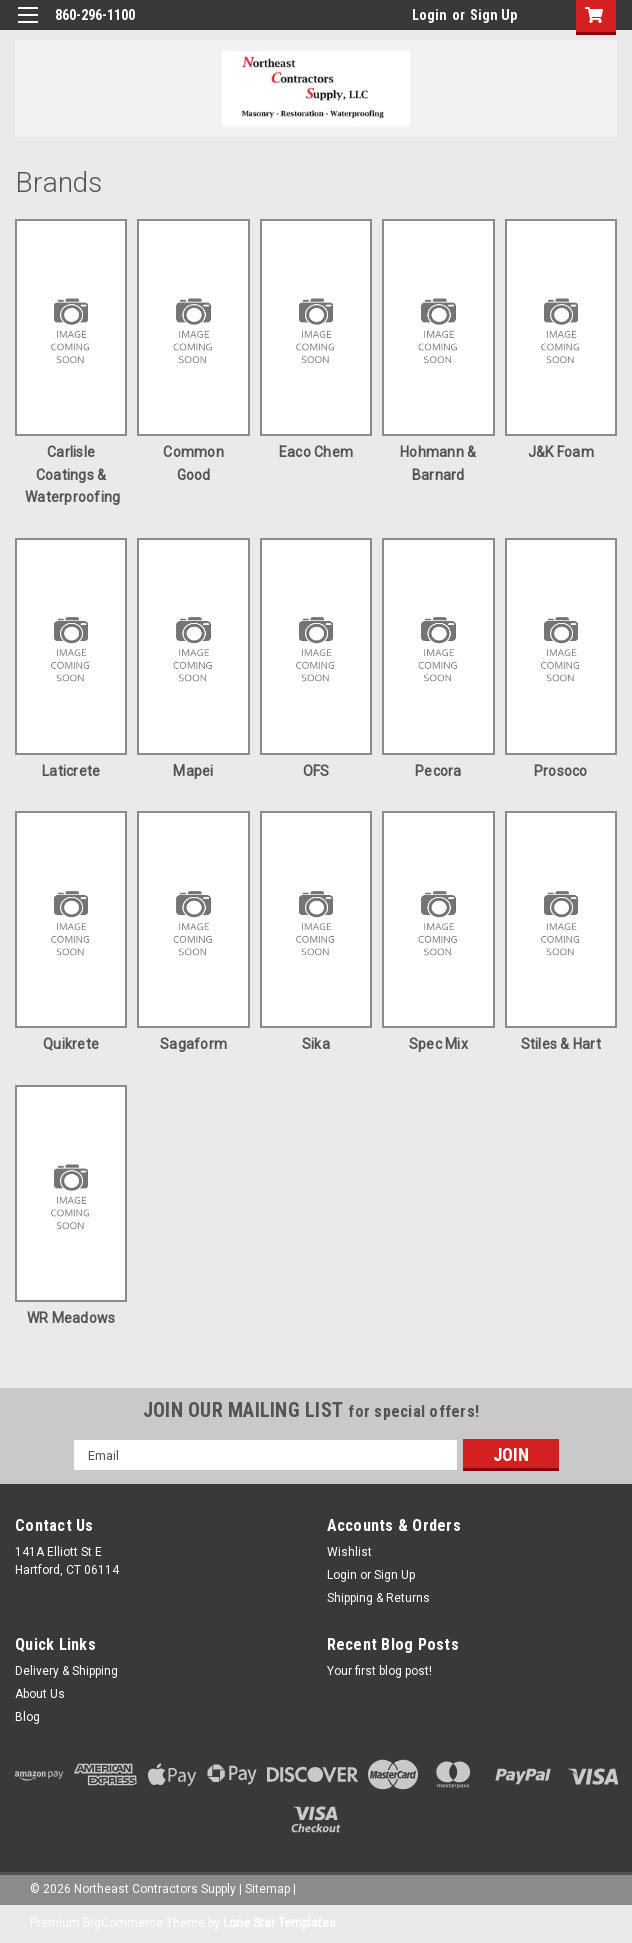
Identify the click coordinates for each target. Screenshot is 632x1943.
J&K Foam (561, 452)
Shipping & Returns (378, 1598)
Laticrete (71, 771)
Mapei (193, 771)
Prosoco (561, 771)
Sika (316, 1044)
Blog (27, 1717)
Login (429, 15)
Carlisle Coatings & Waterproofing (72, 474)
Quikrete (71, 1044)
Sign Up (493, 15)
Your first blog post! (379, 1671)
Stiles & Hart (561, 1044)
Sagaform (193, 1044)
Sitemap (267, 1889)
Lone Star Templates (279, 1923)
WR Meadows (71, 1318)
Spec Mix (438, 1044)
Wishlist (349, 1552)
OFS (316, 771)
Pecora (438, 771)
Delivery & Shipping (66, 1671)
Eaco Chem (316, 452)
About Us (40, 1694)
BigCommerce (123, 1923)
